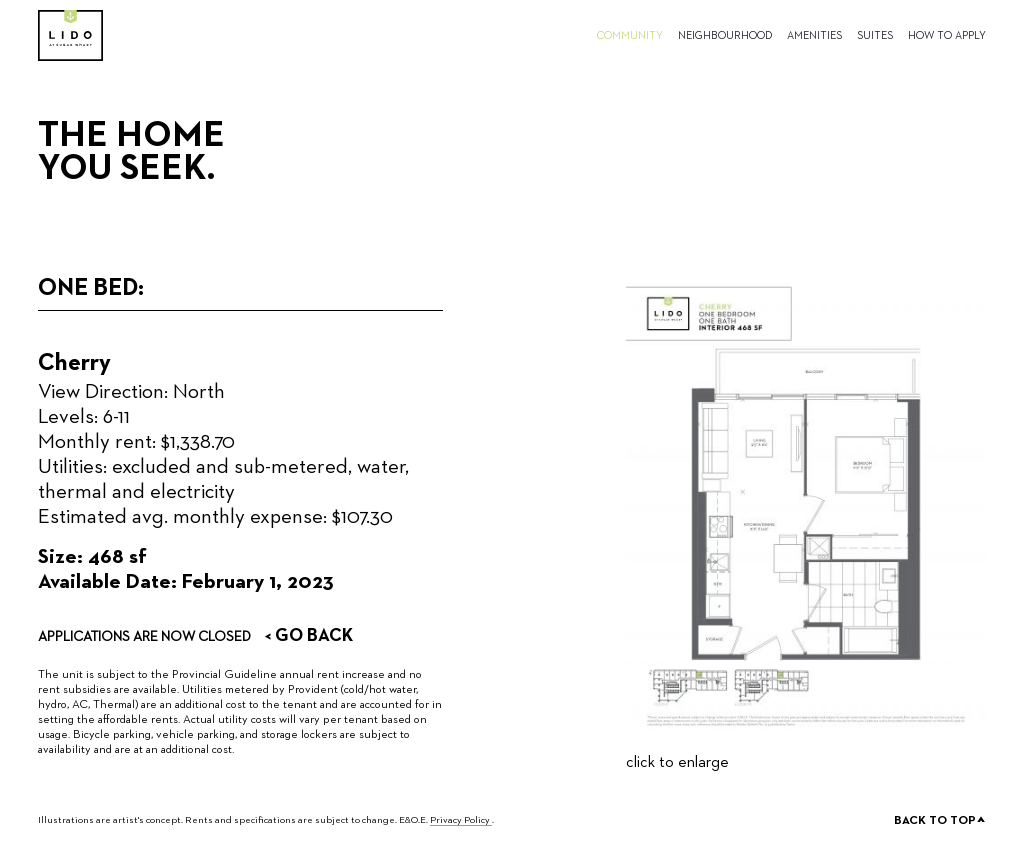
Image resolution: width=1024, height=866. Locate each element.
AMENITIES (814, 35)
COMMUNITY (630, 35)
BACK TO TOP (940, 822)
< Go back (308, 636)
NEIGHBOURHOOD (725, 35)
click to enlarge (677, 763)
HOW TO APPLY (947, 35)
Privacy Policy (461, 820)
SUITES (875, 35)
